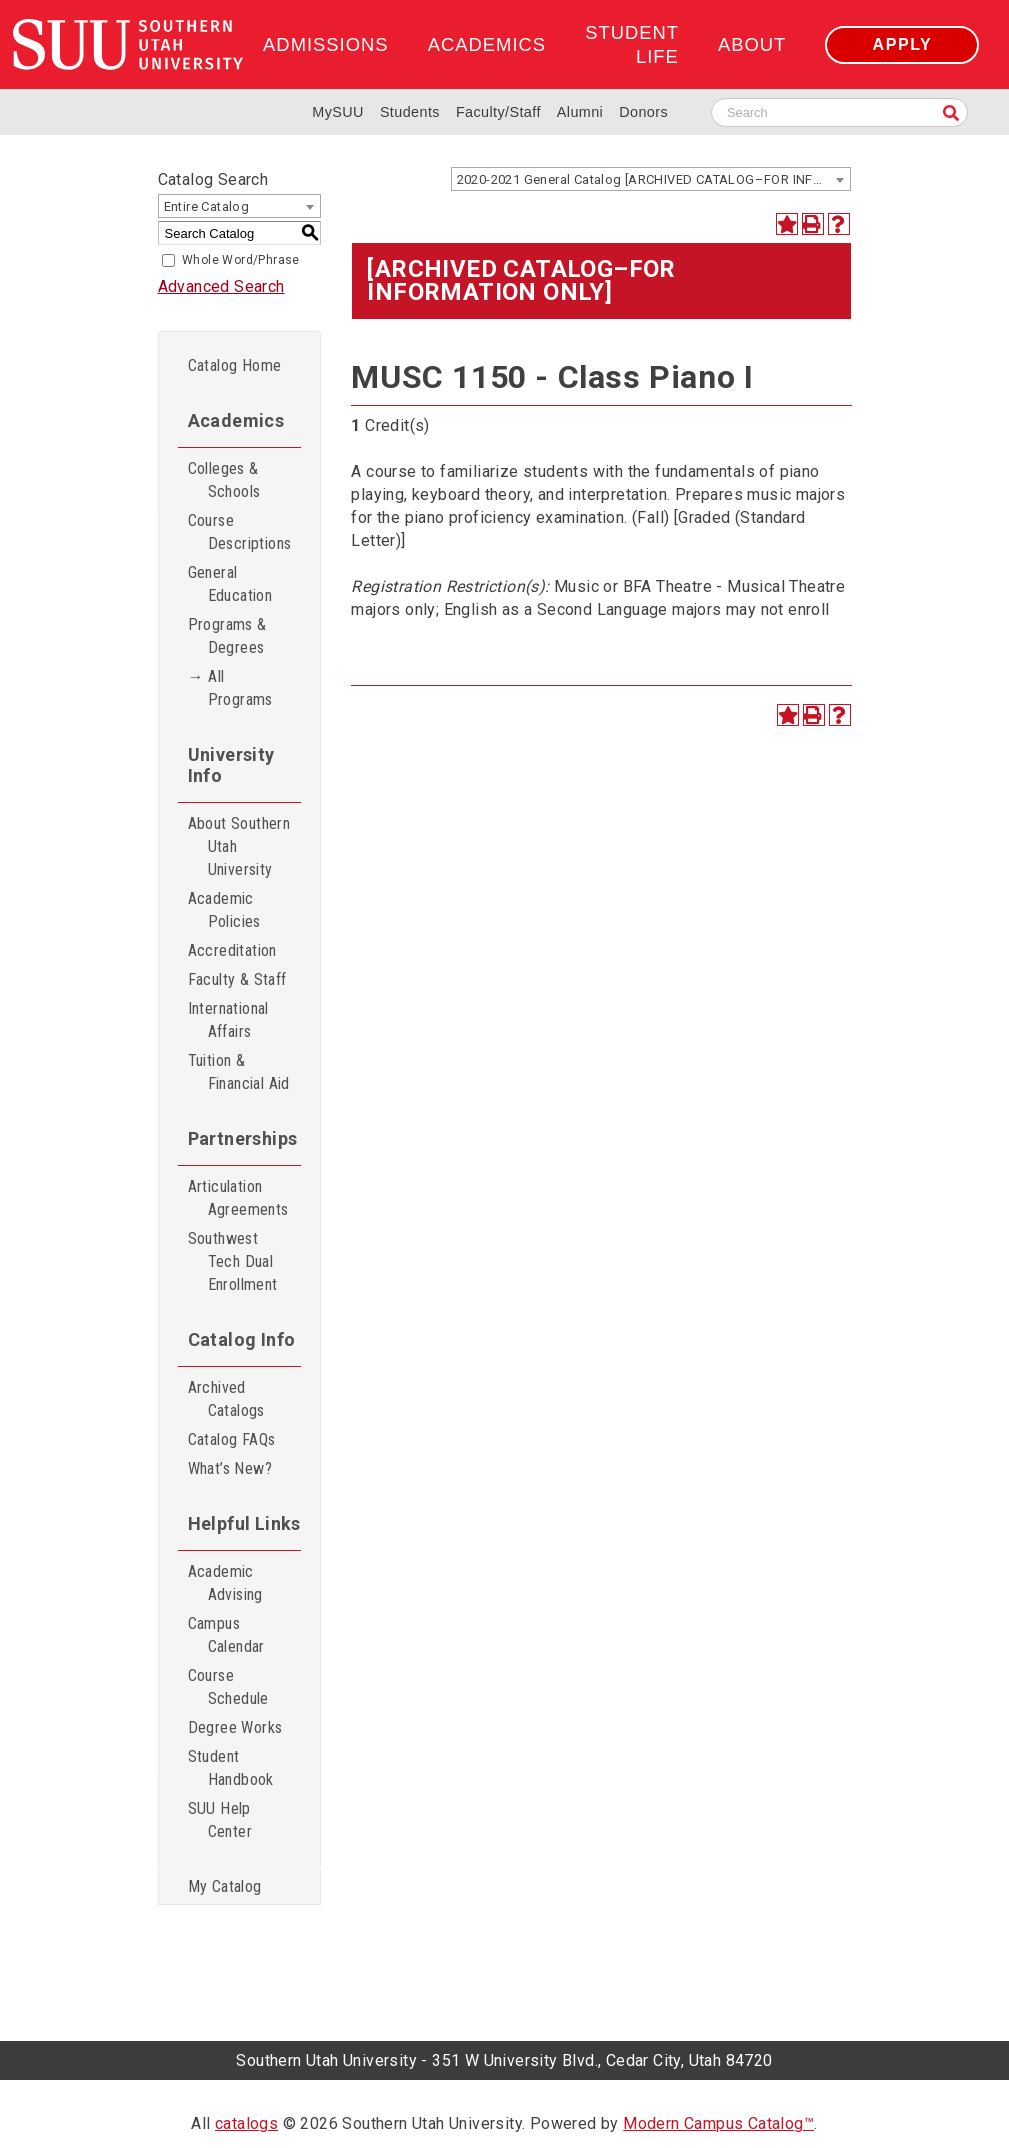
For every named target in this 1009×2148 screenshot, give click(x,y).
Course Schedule (228, 1687)
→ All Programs (230, 688)
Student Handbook (231, 1768)
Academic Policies (224, 910)
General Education (230, 584)
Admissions (325, 44)
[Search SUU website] (839, 112)
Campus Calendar (226, 1635)
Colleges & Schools (224, 480)
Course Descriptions (240, 532)
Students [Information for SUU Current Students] (410, 112)
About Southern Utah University (239, 846)
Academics (487, 44)
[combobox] (651, 179)
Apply (902, 44)
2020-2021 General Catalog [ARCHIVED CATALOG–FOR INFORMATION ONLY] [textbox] (653, 179)
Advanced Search (221, 286)
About (752, 44)
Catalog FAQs (232, 1439)
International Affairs (228, 1020)
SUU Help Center (220, 1820)
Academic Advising (225, 1583)
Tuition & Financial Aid (239, 1072)
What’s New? (230, 1468)
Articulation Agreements (238, 1198)
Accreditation (232, 950)
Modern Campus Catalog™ (718, 2123)
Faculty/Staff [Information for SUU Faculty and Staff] (498, 112)
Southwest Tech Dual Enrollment (233, 1261)
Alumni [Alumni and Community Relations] (580, 112)
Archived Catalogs (226, 1399)
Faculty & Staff (237, 979)
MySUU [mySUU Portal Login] (338, 112)
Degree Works (235, 1727)
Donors (643, 112)
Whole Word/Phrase (241, 260)
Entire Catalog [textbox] (207, 206)
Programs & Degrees (227, 636)
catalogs (246, 2123)
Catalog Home (235, 365)
